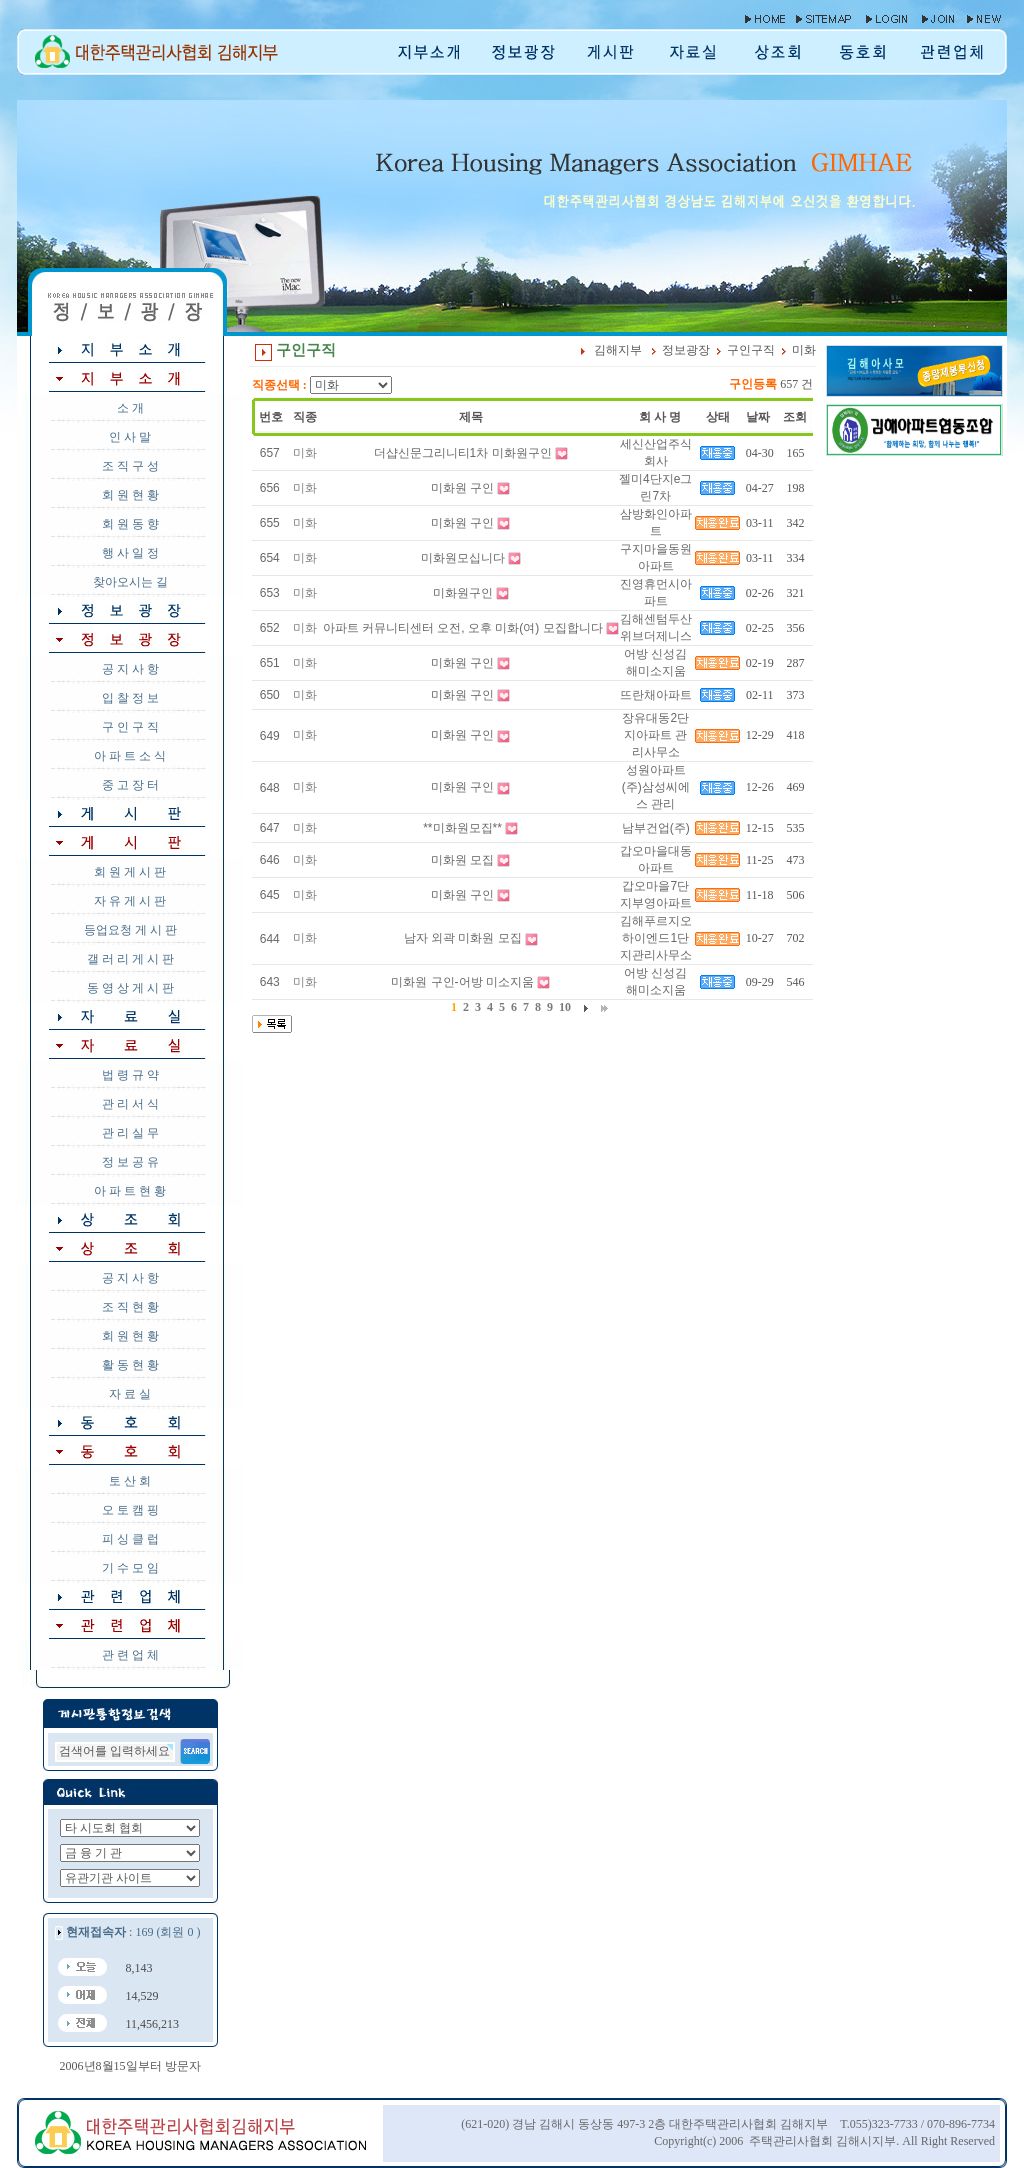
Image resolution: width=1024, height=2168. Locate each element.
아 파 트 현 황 (130, 1191)
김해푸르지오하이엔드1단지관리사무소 (656, 938)
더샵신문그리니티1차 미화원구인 (463, 453)
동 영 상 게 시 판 (130, 988)
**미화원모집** (462, 828)
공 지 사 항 (130, 669)
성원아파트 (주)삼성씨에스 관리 (656, 787)
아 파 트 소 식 (130, 756)
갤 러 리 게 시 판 (130, 959)
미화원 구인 (462, 488)
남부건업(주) (656, 828)
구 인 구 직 (130, 727)
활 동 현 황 (130, 1365)
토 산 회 (130, 1481)
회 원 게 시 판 (130, 872)
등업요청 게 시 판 (130, 930)
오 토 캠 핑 (130, 1510)
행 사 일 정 (130, 553)
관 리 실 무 (130, 1133)
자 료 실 (130, 1394)
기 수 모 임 (130, 1568)
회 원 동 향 (130, 524)
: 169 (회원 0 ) (133, 1932)
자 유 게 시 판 (130, 901)
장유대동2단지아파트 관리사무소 (655, 735)
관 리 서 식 (130, 1104)
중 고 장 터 (130, 785)
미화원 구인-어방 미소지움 (462, 982)
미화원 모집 (462, 860)
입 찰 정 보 (130, 698)
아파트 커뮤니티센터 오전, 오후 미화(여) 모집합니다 (463, 628)
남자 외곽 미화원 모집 (463, 938)
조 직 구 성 (130, 466)
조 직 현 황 (130, 1307)
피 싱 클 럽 (130, 1539)
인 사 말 (130, 437)
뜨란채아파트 (656, 695)
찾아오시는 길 (130, 582)
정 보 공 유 (130, 1162)
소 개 (130, 408)
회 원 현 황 (130, 495)
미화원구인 (463, 593)
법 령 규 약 (130, 1075)
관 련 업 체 (130, 1655)
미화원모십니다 (463, 558)
